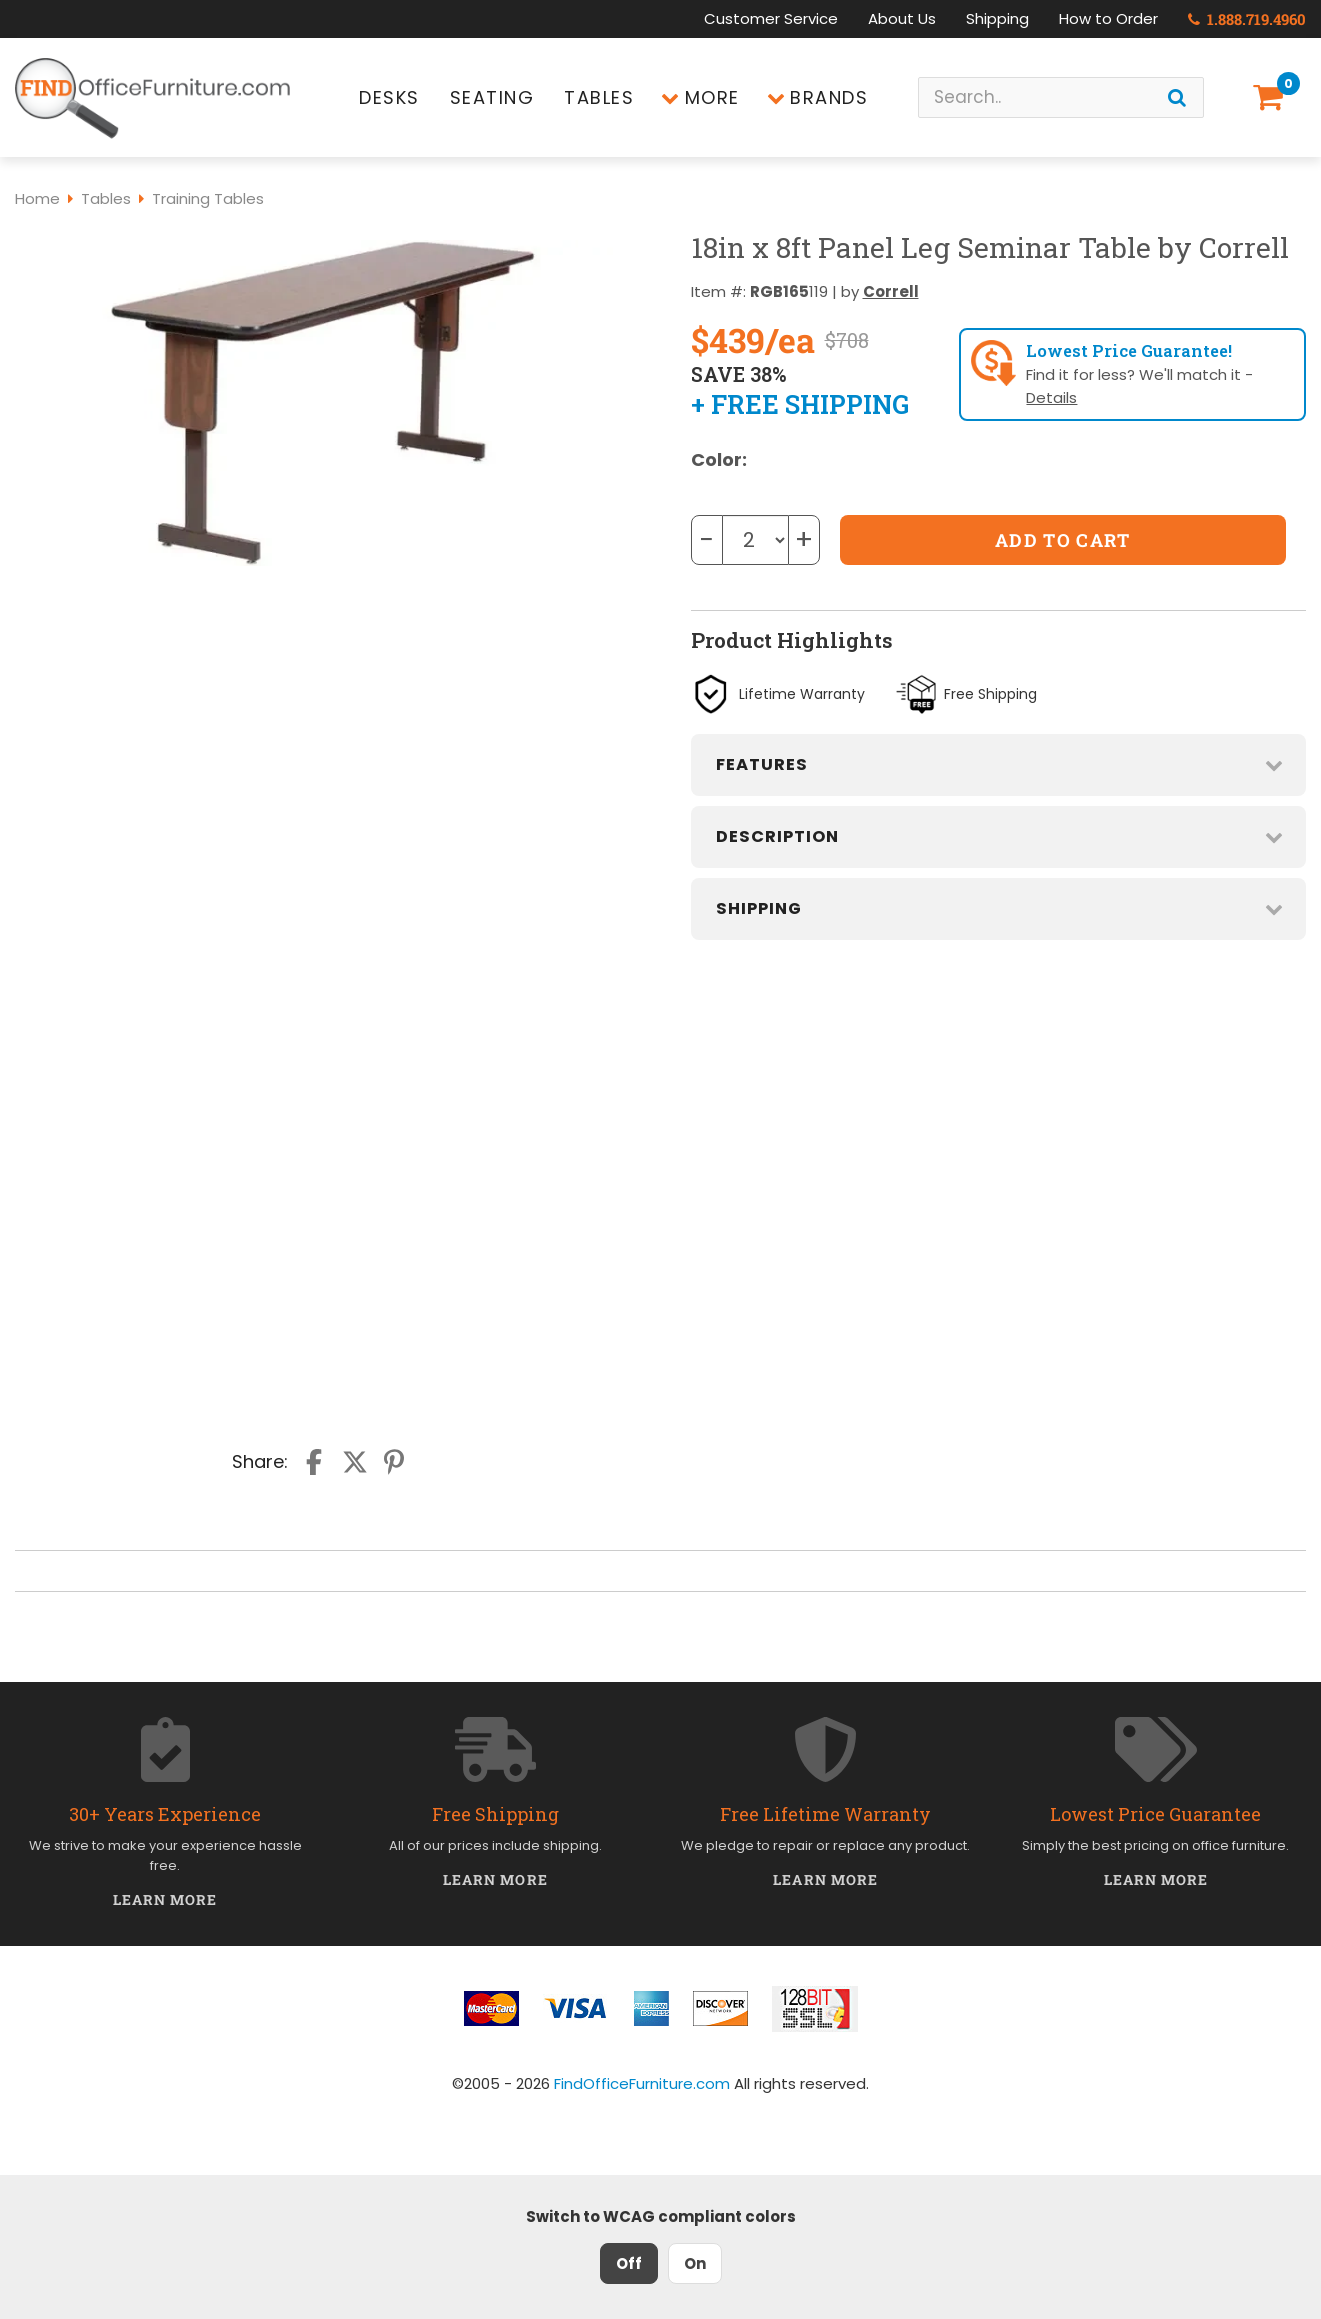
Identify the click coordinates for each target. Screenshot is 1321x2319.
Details (1051, 397)
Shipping (997, 18)
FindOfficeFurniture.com (642, 2083)
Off (629, 2263)
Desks (389, 97)
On (695, 2263)
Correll (891, 291)
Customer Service (771, 18)
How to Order (1108, 18)
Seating (492, 97)
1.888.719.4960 (1247, 19)
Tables (599, 97)
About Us (902, 18)
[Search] (1177, 97)
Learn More (165, 1899)
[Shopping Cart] (1272, 97)
